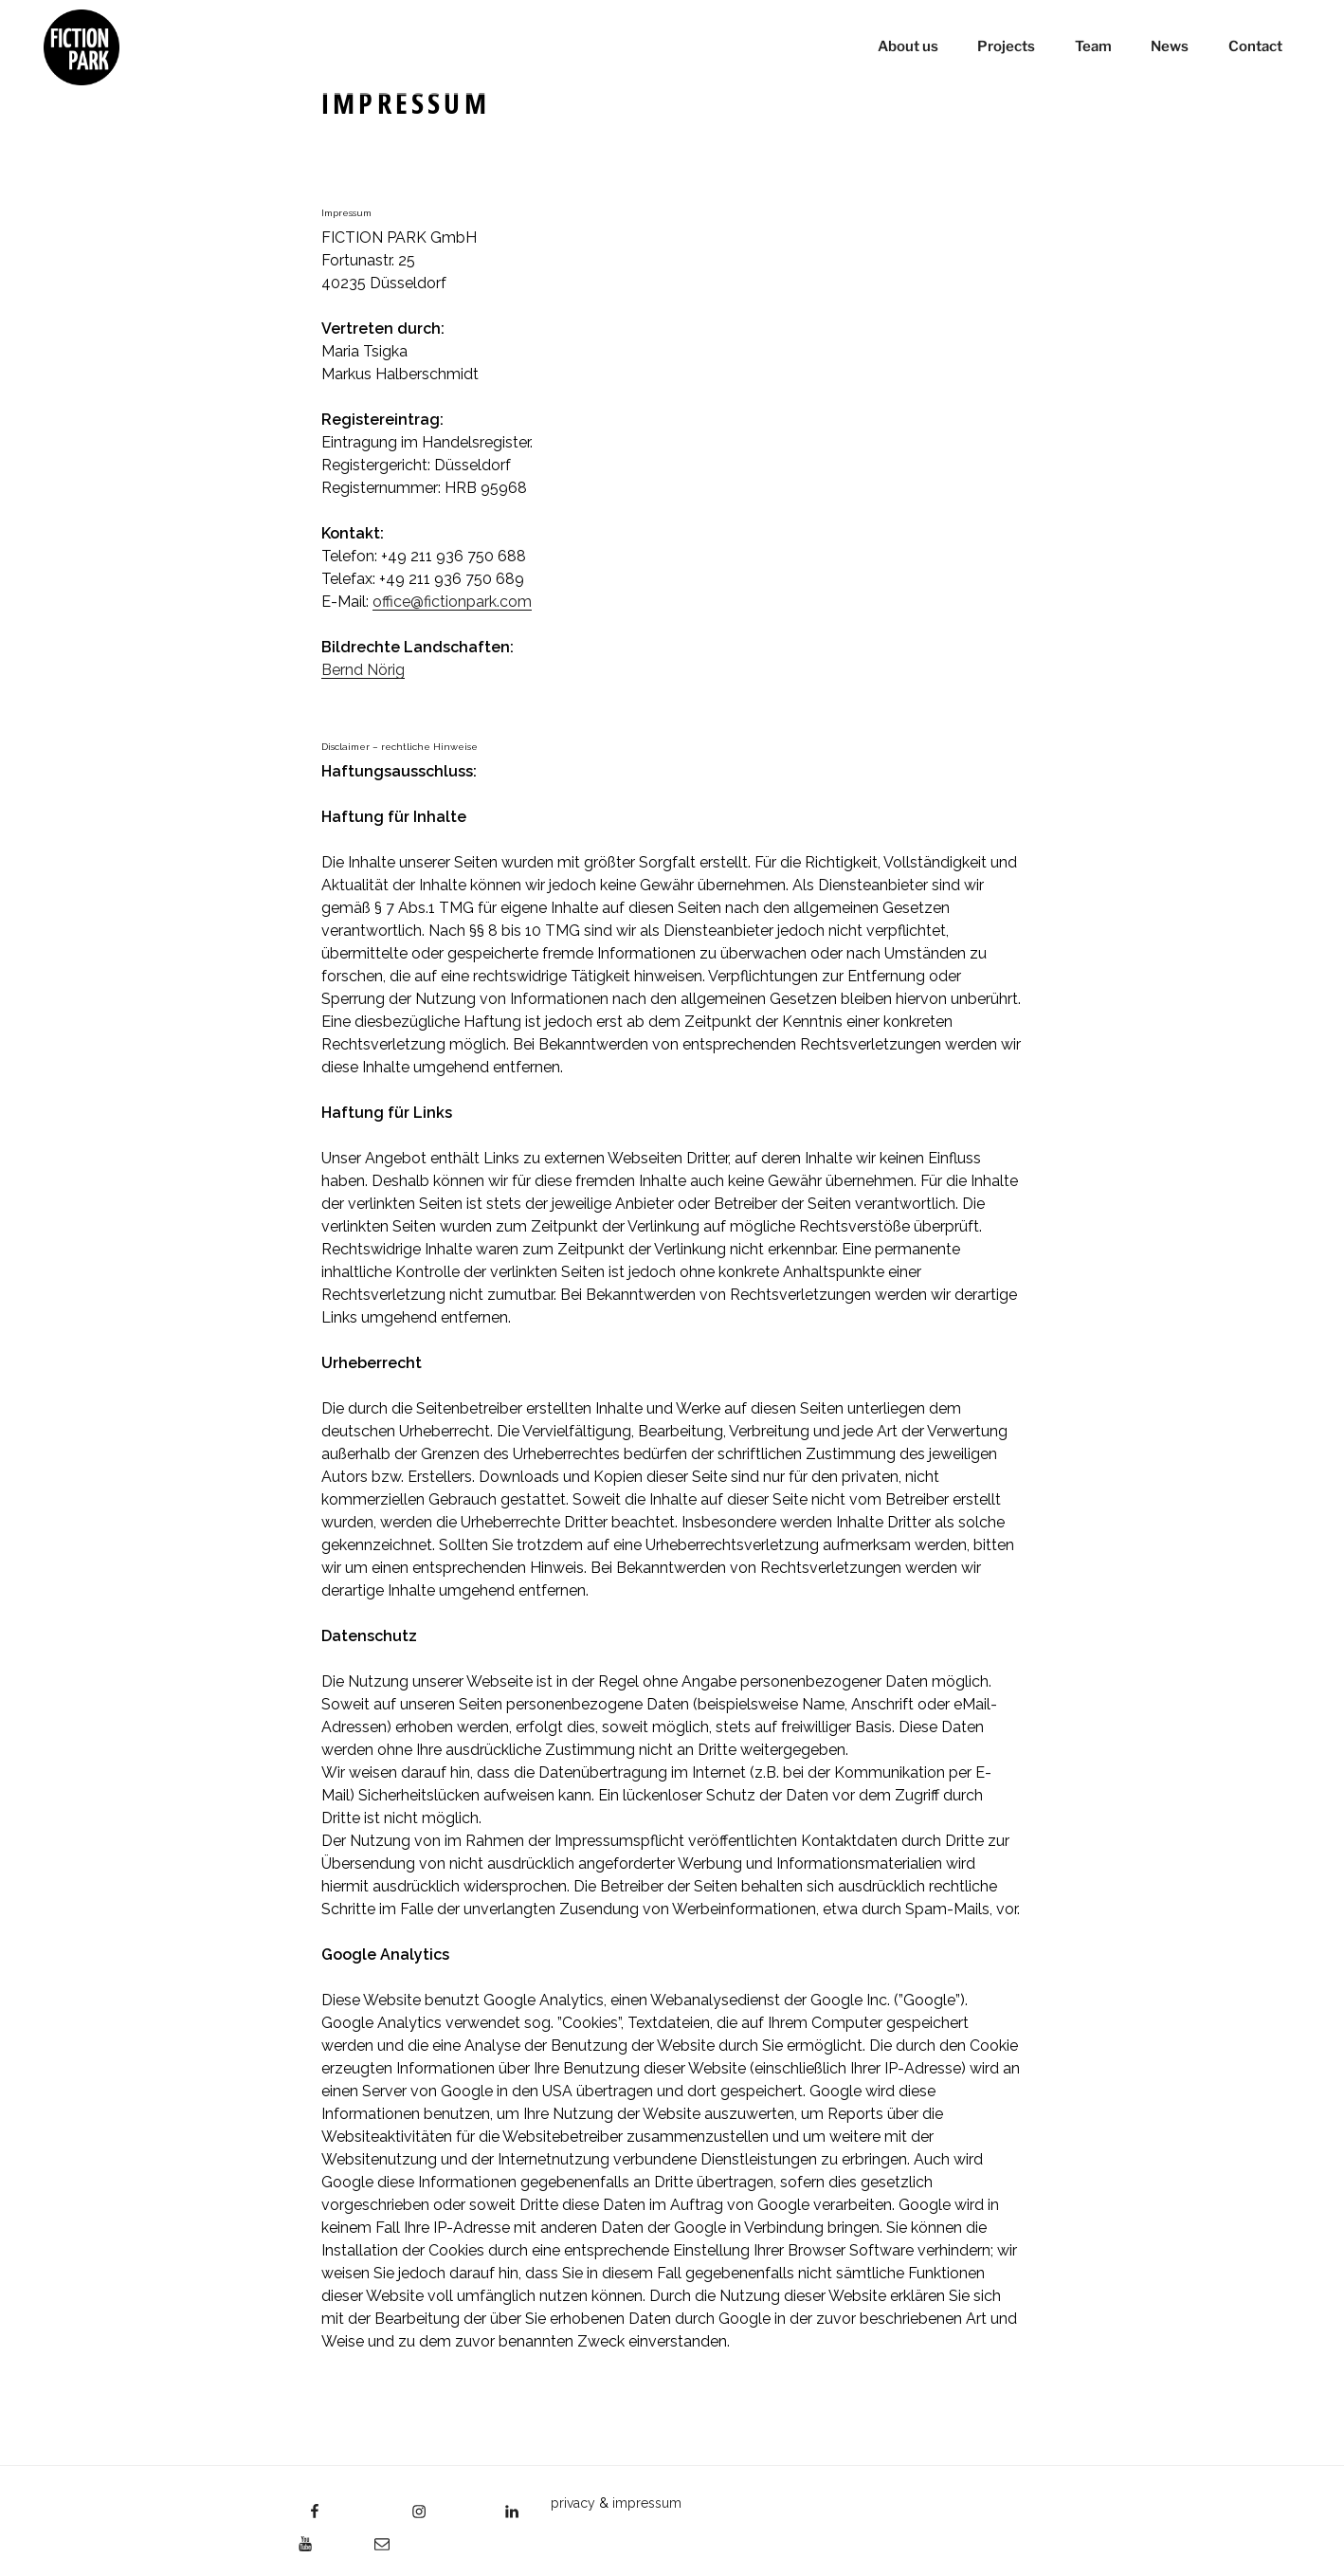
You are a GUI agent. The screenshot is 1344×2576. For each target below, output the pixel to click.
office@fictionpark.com (452, 602)
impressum (646, 2503)
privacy (573, 2503)
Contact (1253, 47)
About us (906, 47)
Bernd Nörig (363, 670)
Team (1091, 47)
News (1169, 47)
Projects (1005, 47)
